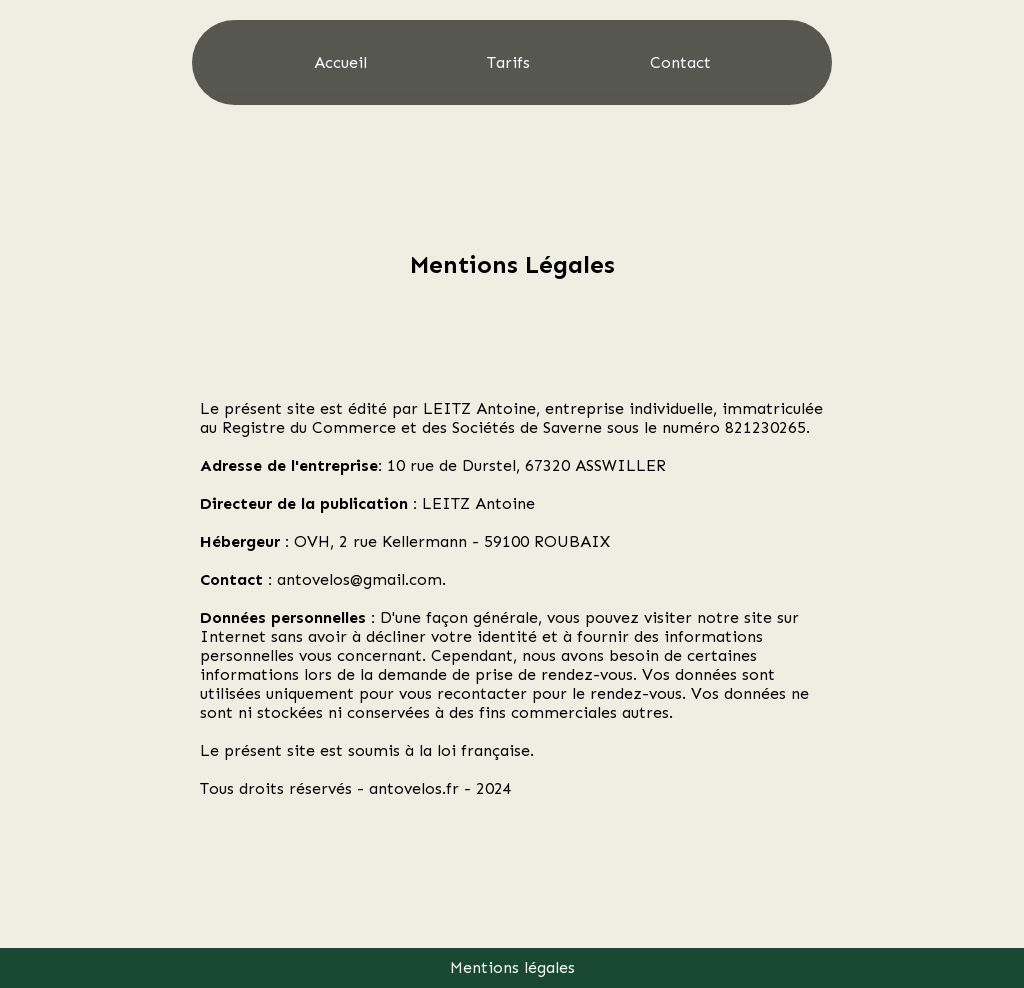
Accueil (340, 62)
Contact (680, 62)
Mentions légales (512, 967)
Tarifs (508, 62)
